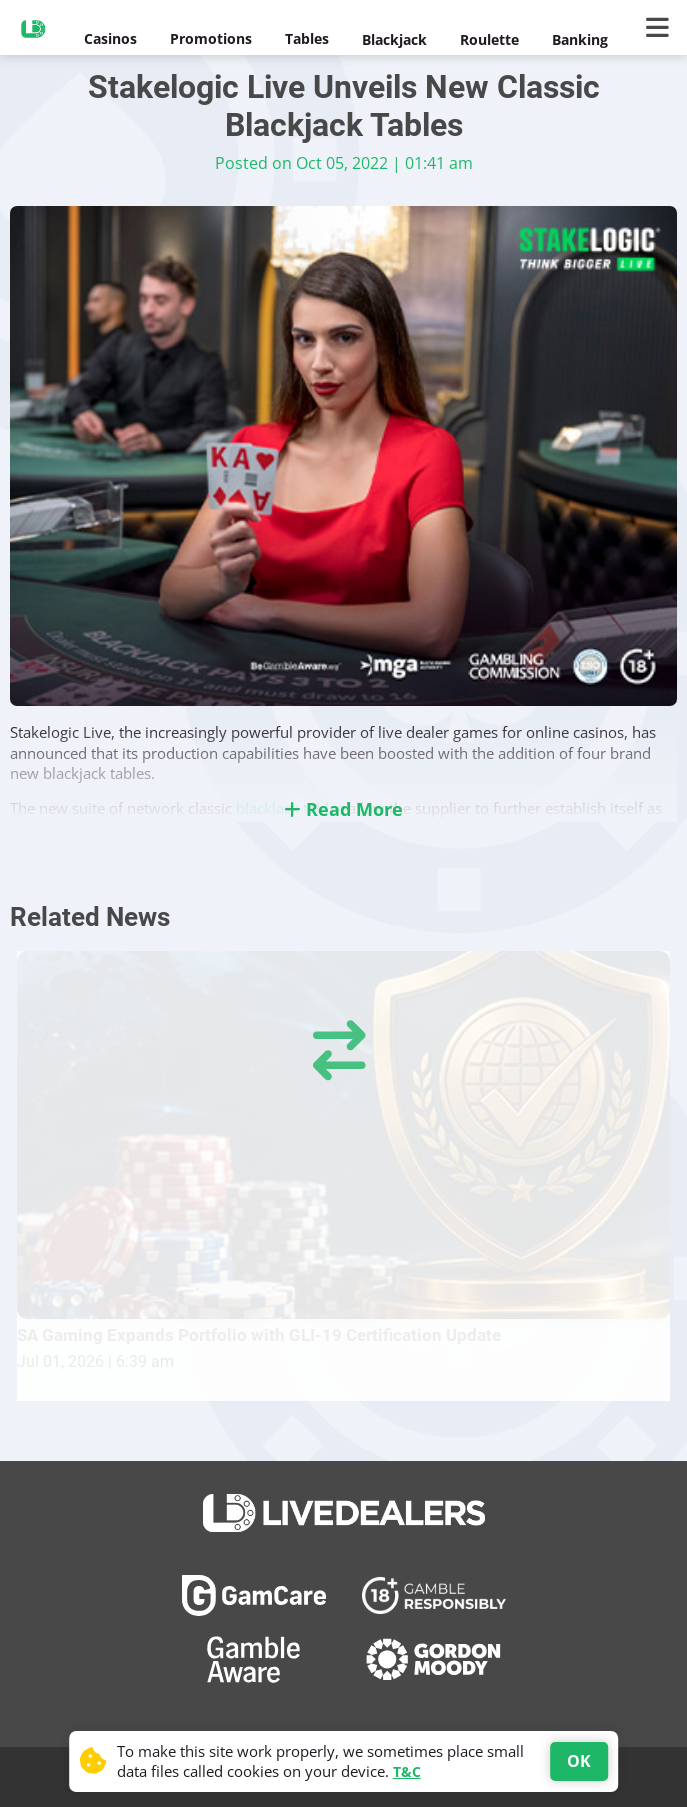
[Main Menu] (661, 28)
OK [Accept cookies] (579, 1761)
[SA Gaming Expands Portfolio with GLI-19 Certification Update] (343, 1134)
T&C (407, 1771)
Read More (343, 809)
